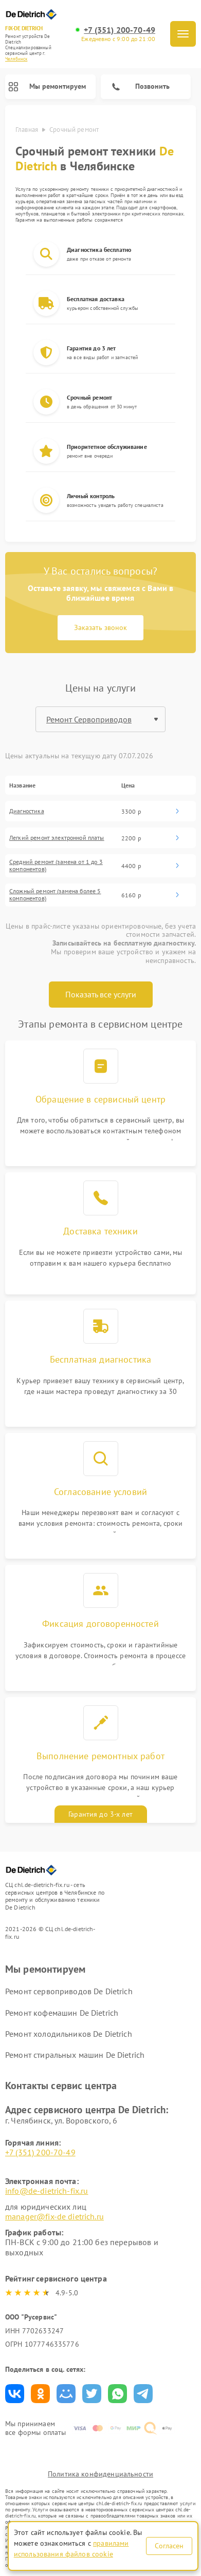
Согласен (169, 2545)
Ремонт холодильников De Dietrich (68, 2034)
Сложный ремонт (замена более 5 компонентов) (55, 895)
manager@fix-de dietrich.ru (54, 2216)
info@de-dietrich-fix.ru (46, 2191)
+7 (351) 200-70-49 (119, 30)
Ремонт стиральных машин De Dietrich (74, 2055)
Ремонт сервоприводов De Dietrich (69, 1991)
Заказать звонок (100, 627)
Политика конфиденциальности (100, 2474)
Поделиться (14, 2393)
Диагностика (26, 811)
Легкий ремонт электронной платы (56, 837)
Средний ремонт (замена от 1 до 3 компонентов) (56, 865)
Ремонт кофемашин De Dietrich (61, 2013)
